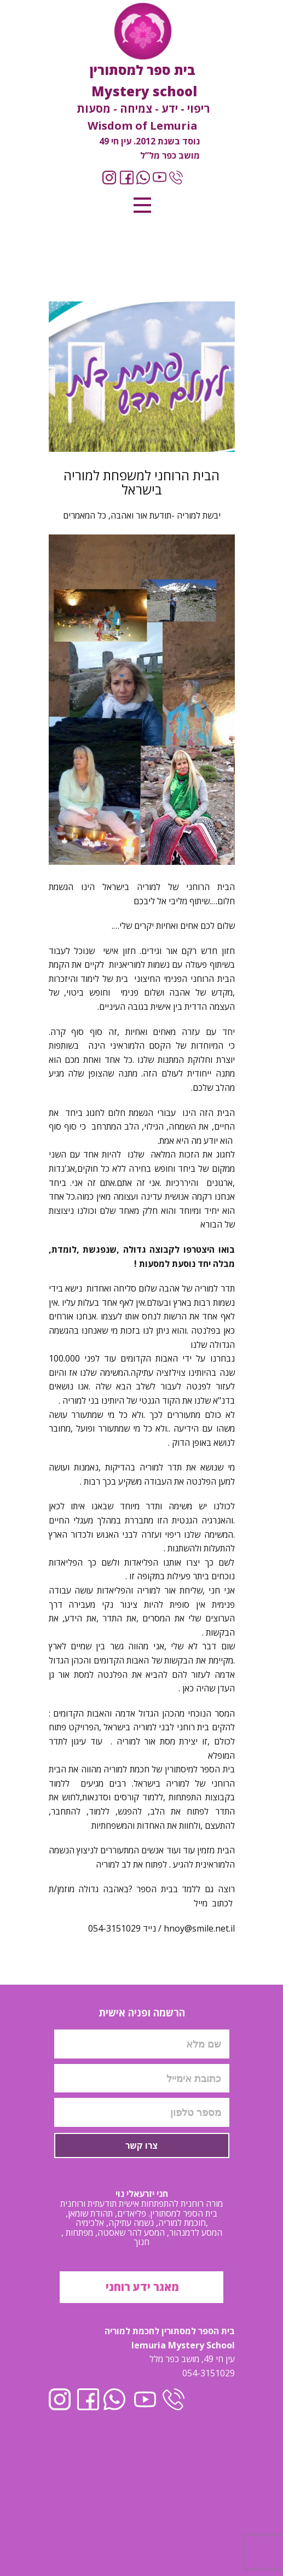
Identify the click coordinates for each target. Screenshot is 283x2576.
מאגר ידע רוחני (141, 2287)
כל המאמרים (84, 515)
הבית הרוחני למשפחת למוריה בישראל (141, 482)
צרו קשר (141, 2145)
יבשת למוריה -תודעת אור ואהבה (166, 515)
